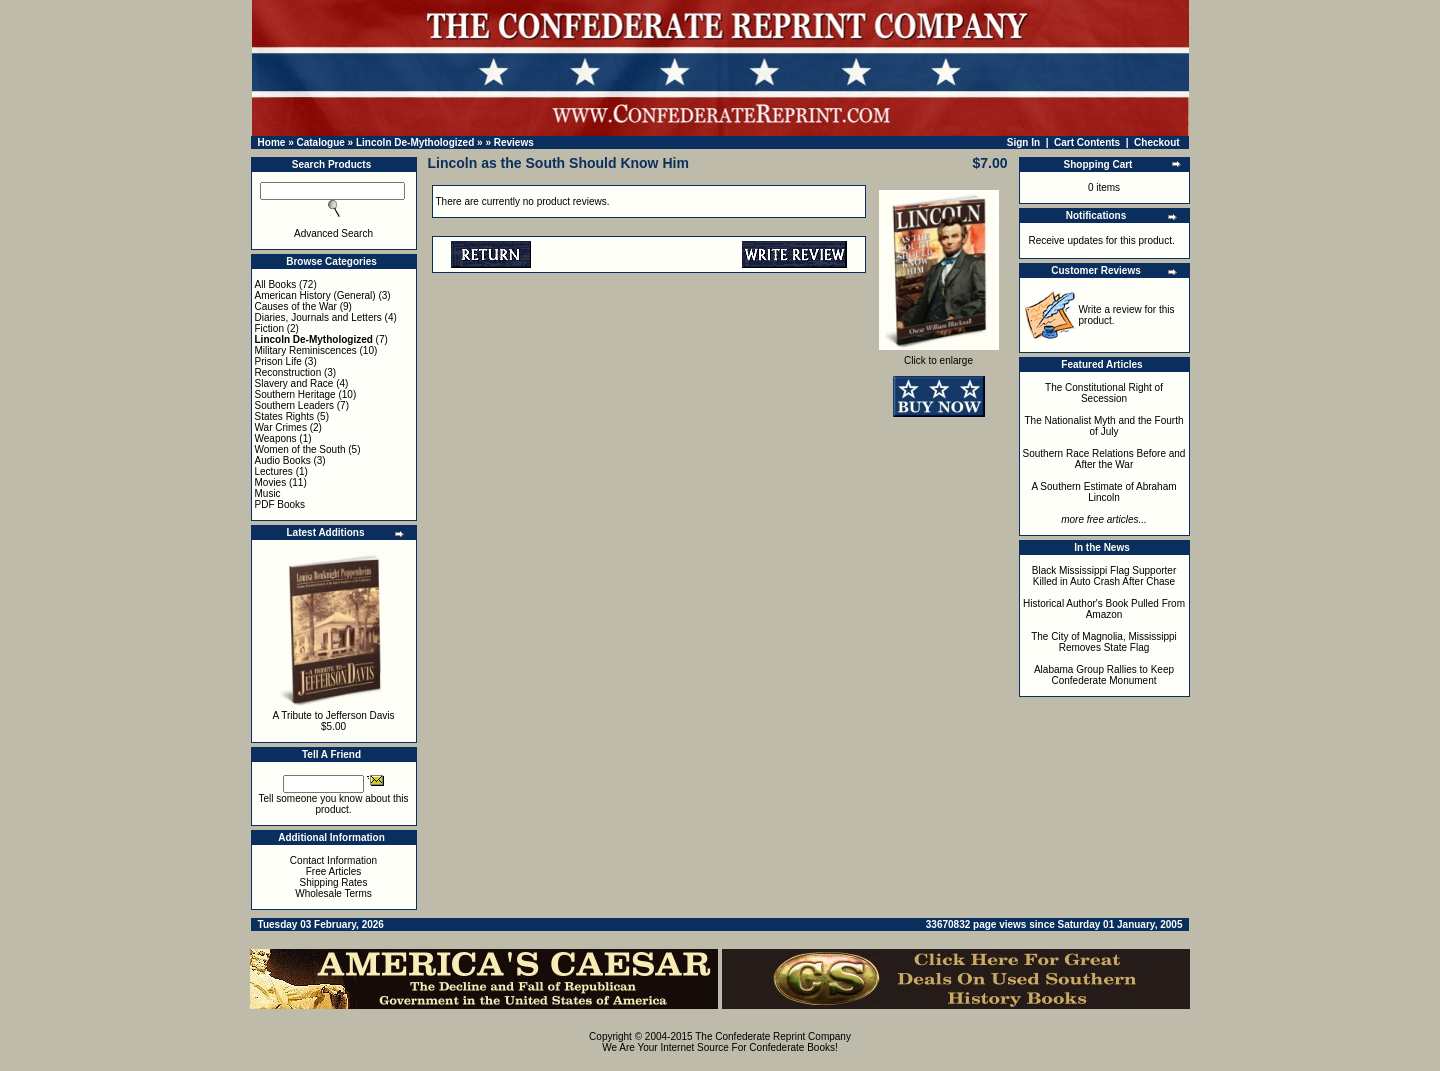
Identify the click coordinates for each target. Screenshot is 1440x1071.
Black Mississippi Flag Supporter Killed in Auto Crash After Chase (1104, 576)
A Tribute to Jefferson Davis (333, 715)
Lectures (274, 471)
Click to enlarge (939, 356)
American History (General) (315, 295)
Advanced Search (333, 233)
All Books (276, 284)
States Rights (284, 416)
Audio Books (283, 460)
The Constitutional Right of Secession (1104, 393)
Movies (271, 482)
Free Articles (334, 871)
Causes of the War (296, 306)
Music (268, 493)
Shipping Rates (334, 882)
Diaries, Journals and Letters (318, 317)
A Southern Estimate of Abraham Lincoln (1103, 492)
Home (272, 142)
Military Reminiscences (306, 350)
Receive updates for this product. (1102, 240)
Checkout (1157, 142)
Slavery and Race (294, 383)
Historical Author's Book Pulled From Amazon (1104, 609)
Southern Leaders (295, 405)
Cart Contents (1087, 142)
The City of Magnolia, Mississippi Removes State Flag (1104, 642)
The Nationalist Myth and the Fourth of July (1104, 426)
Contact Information (333, 860)
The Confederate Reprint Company (773, 1036)
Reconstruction (288, 372)
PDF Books (280, 504)
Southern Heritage (295, 394)
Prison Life (278, 361)
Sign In (1023, 142)
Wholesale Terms (333, 893)
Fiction (269, 328)
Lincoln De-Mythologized (415, 142)
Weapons (276, 438)
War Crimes (281, 427)
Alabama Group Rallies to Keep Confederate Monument (1104, 675)
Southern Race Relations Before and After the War (1104, 459)
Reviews (514, 142)
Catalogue (320, 142)
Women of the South (300, 449)
